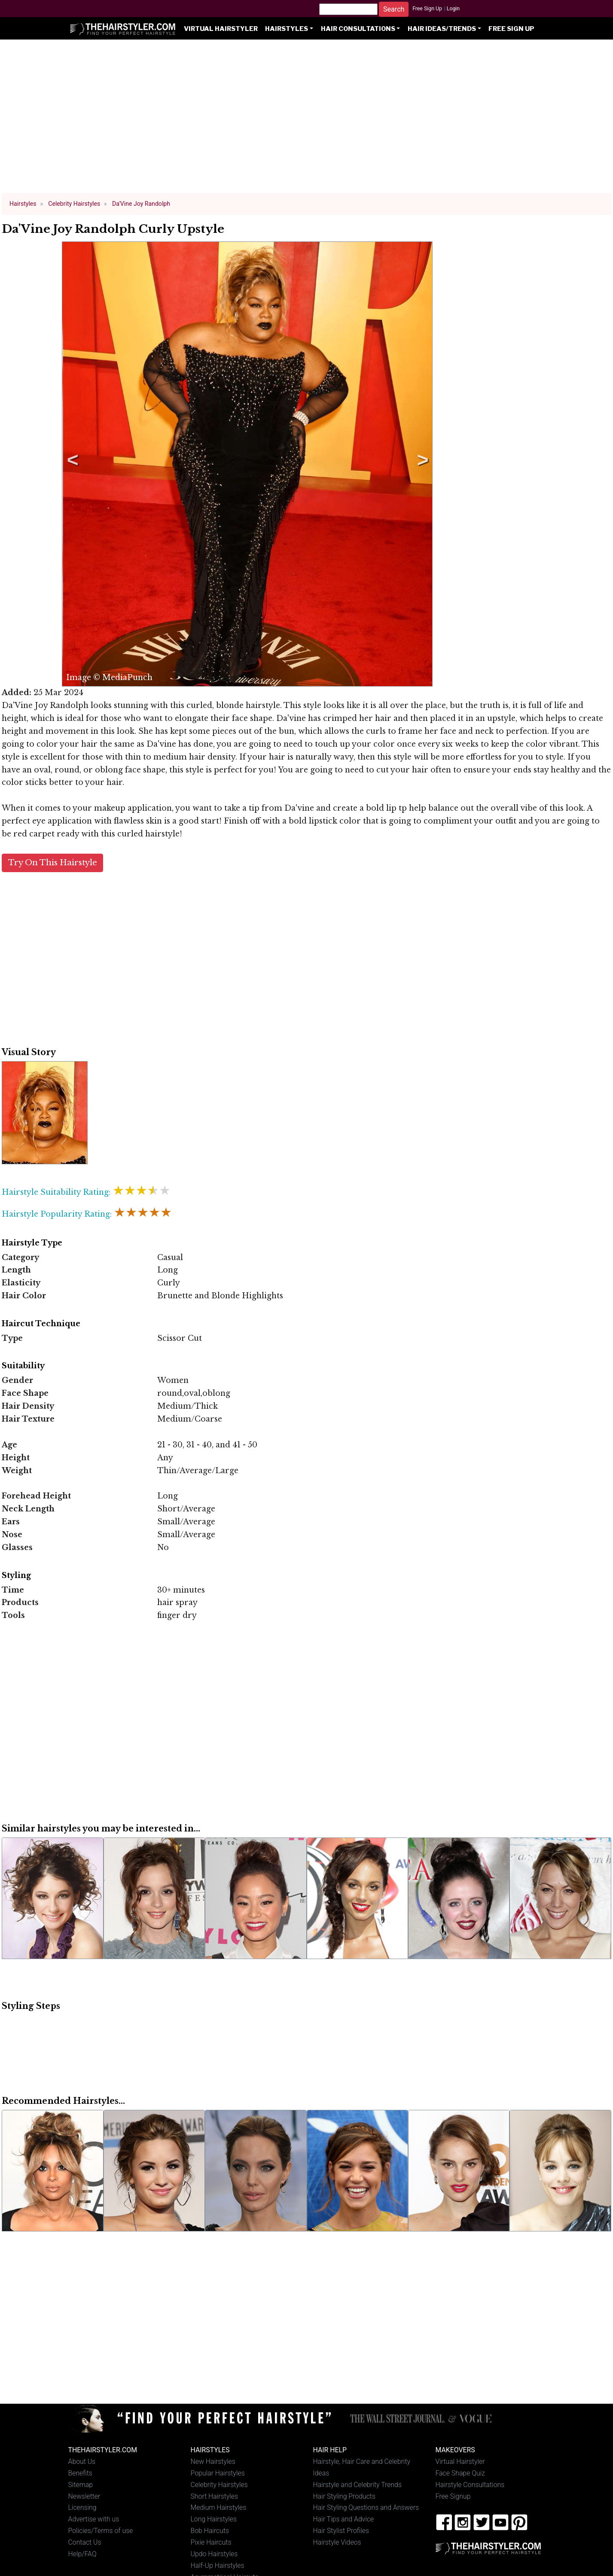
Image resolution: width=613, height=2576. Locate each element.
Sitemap (80, 2485)
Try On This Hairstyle (52, 862)
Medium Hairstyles (219, 2507)
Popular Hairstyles (218, 2473)
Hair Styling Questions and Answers (366, 2507)
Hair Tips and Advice (343, 2519)
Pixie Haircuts (211, 2542)
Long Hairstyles (214, 2519)
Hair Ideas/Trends (442, 29)
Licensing (82, 2507)
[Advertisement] (306, 120)
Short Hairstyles (214, 2496)
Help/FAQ (82, 2554)
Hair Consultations (358, 29)
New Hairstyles (213, 2461)
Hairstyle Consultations (470, 2485)
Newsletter (84, 2496)
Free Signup (453, 2496)
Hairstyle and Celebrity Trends (357, 2485)
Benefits (80, 2473)
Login (453, 9)
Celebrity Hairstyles (219, 2485)
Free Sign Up (427, 9)
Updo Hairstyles (214, 2554)
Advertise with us (93, 2519)
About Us (82, 2461)
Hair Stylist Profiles (341, 2531)
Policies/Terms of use (100, 2531)
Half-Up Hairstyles (217, 2565)
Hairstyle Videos (337, 2542)
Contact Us (84, 2542)
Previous (71, 464)
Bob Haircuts (210, 2531)
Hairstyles (286, 29)
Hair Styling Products (344, 2496)
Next (421, 464)
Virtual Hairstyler (221, 29)
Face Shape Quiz (460, 2473)
